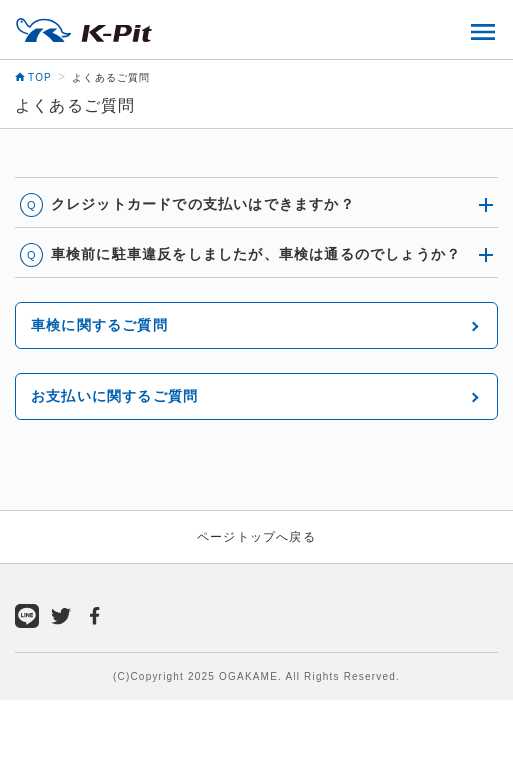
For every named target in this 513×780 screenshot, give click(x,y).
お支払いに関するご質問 (114, 396)
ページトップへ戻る (256, 537)
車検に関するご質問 (99, 325)
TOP (33, 77)
